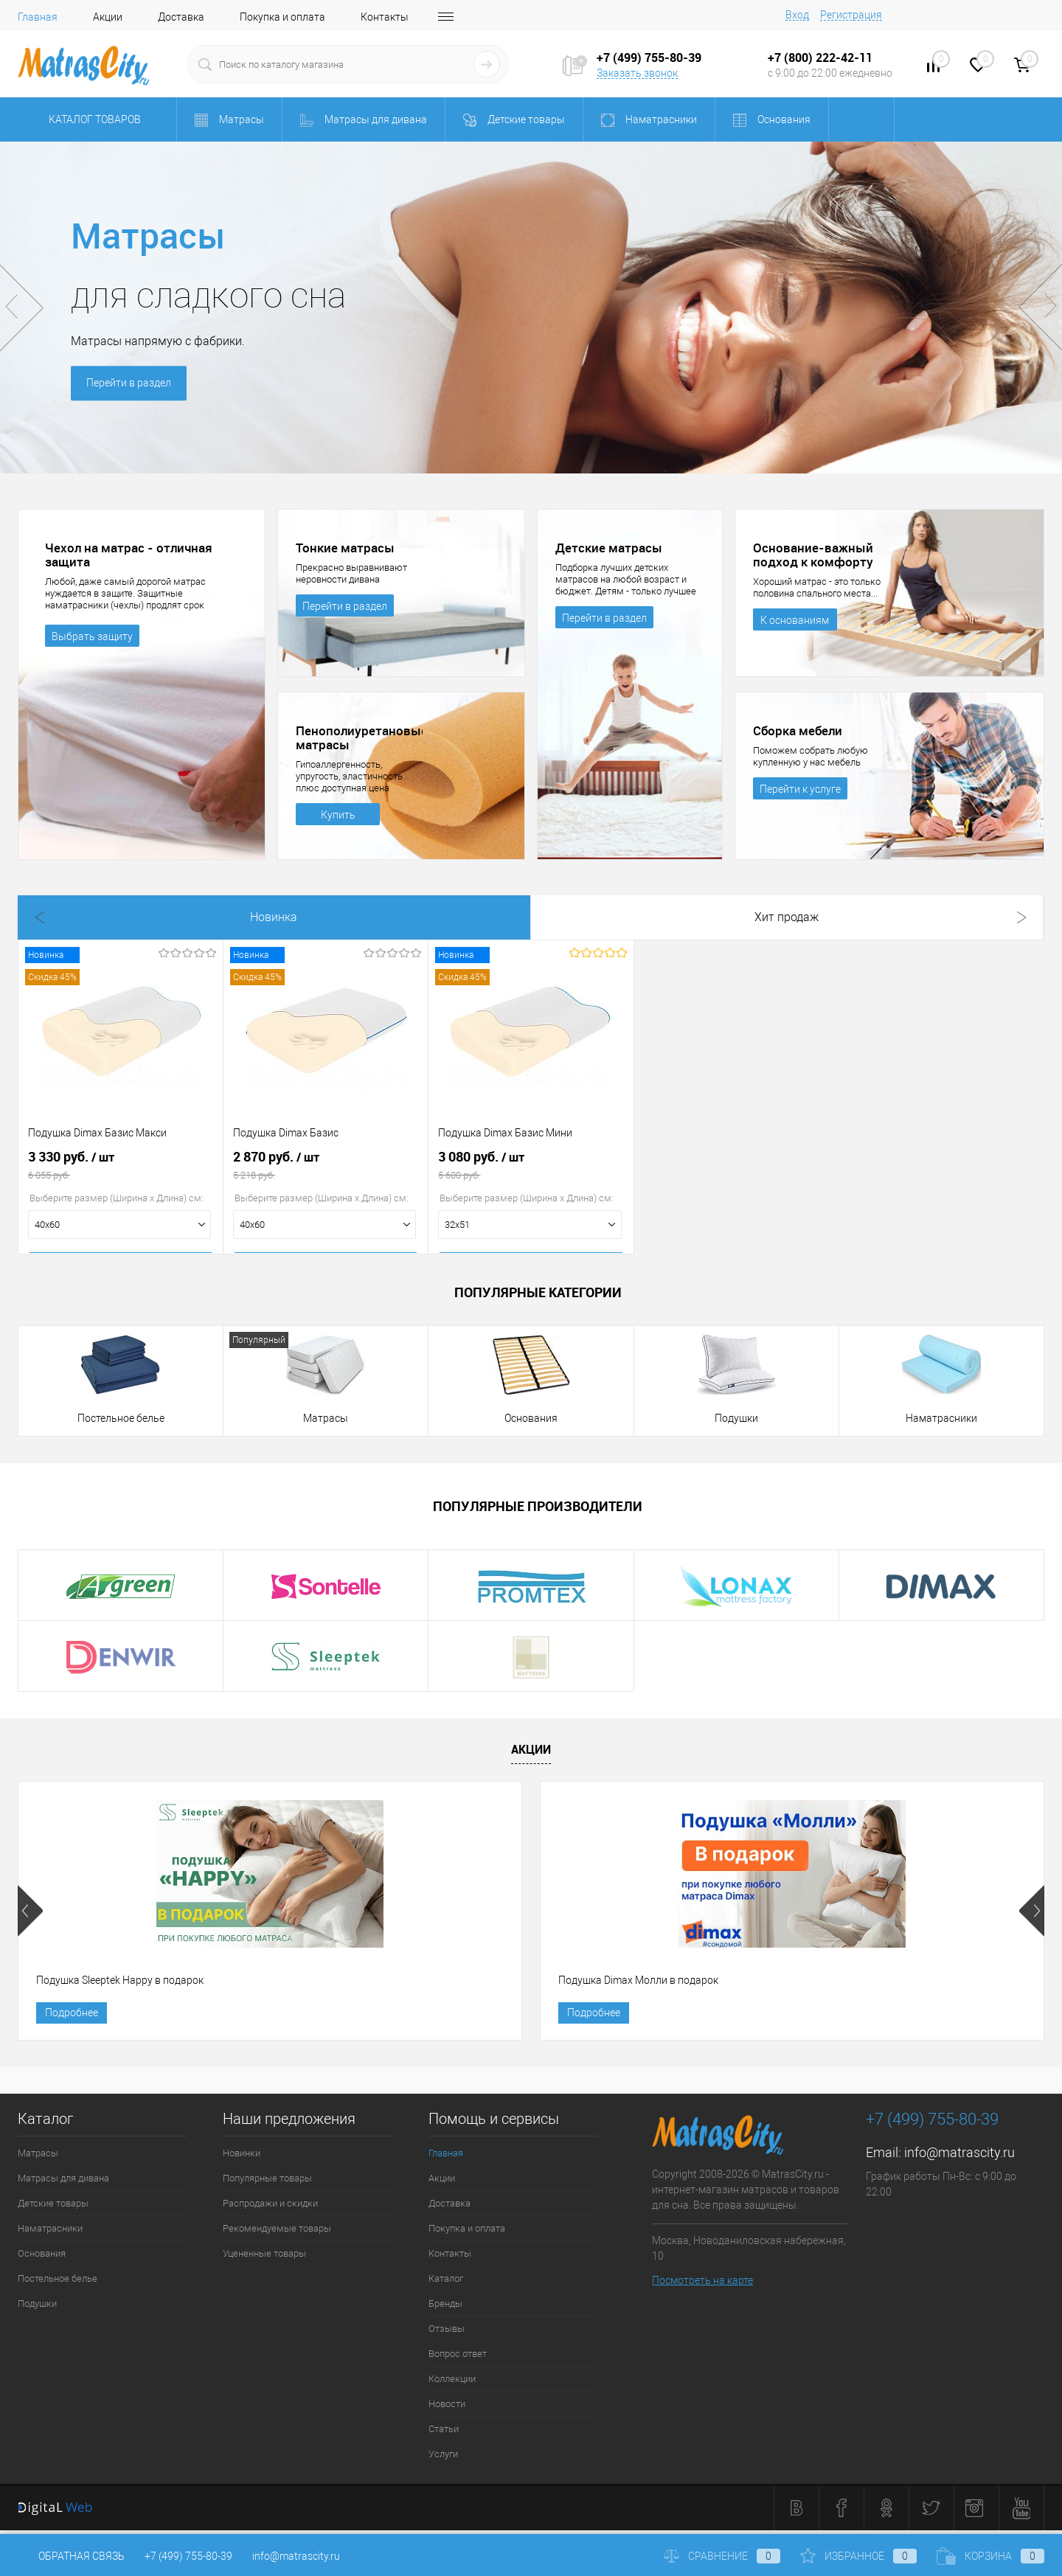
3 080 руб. (530, 1169)
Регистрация (851, 15)
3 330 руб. (120, 1169)
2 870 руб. (325, 1169)
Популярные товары (267, 2183)
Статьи (443, 2434)
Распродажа (530, 917)
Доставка (181, 17)
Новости (446, 2408)
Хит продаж (325, 917)
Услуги (443, 2459)
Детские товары (53, 2208)
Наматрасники (941, 1418)
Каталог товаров (92, 119)
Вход (797, 15)
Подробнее (71, 2016)
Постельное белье (120, 1418)
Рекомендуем (735, 917)
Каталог (445, 2283)
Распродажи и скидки (270, 2208)
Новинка (120, 917)
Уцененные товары (264, 2258)
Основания (531, 1418)
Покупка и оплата (282, 17)
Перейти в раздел (130, 384)
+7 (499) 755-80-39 (188, 2556)
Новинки (241, 2158)
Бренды (445, 2308)
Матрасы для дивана (63, 2183)
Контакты (385, 17)
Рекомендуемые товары (277, 2233)
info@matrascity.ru (959, 2157)
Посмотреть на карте (702, 2285)
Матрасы (325, 1418)
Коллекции (452, 2383)
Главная (38, 17)
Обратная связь (71, 2556)
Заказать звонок (637, 73)
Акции (107, 17)
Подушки (736, 1418)
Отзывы (446, 2333)
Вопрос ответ (457, 2358)
